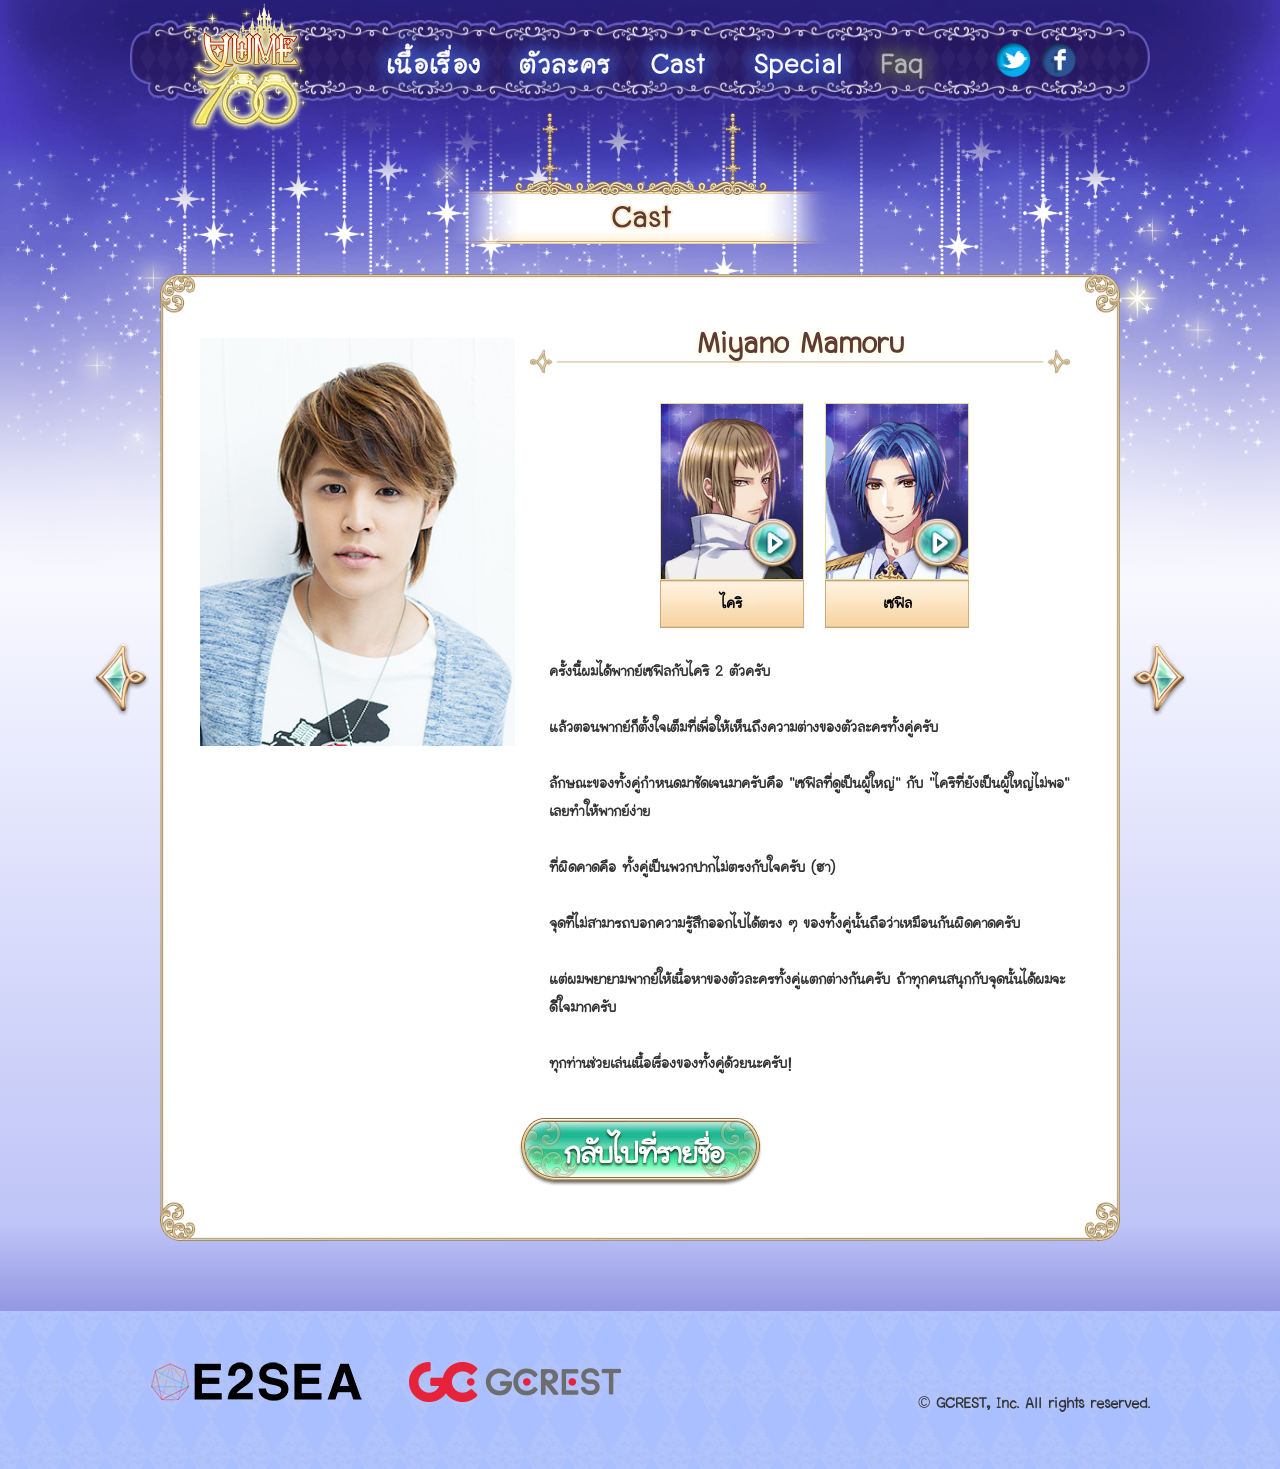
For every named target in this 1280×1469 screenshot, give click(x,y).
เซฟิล (897, 603)
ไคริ (731, 603)
